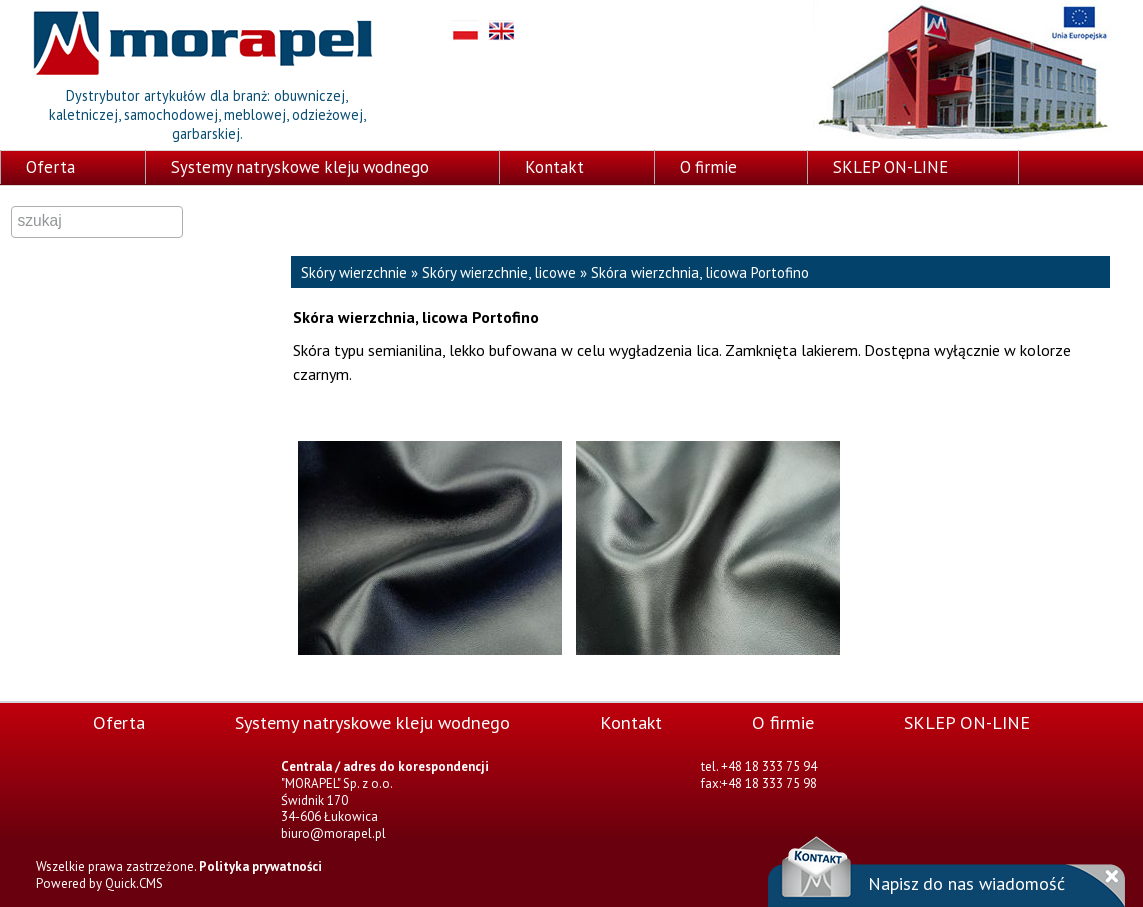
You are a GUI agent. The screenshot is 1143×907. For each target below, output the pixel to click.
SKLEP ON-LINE (890, 167)
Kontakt (554, 167)
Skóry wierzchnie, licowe (499, 272)
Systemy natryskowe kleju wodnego (300, 167)
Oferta (50, 167)
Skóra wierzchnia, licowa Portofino (700, 272)
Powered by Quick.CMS (99, 883)
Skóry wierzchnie (354, 272)
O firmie (708, 167)
